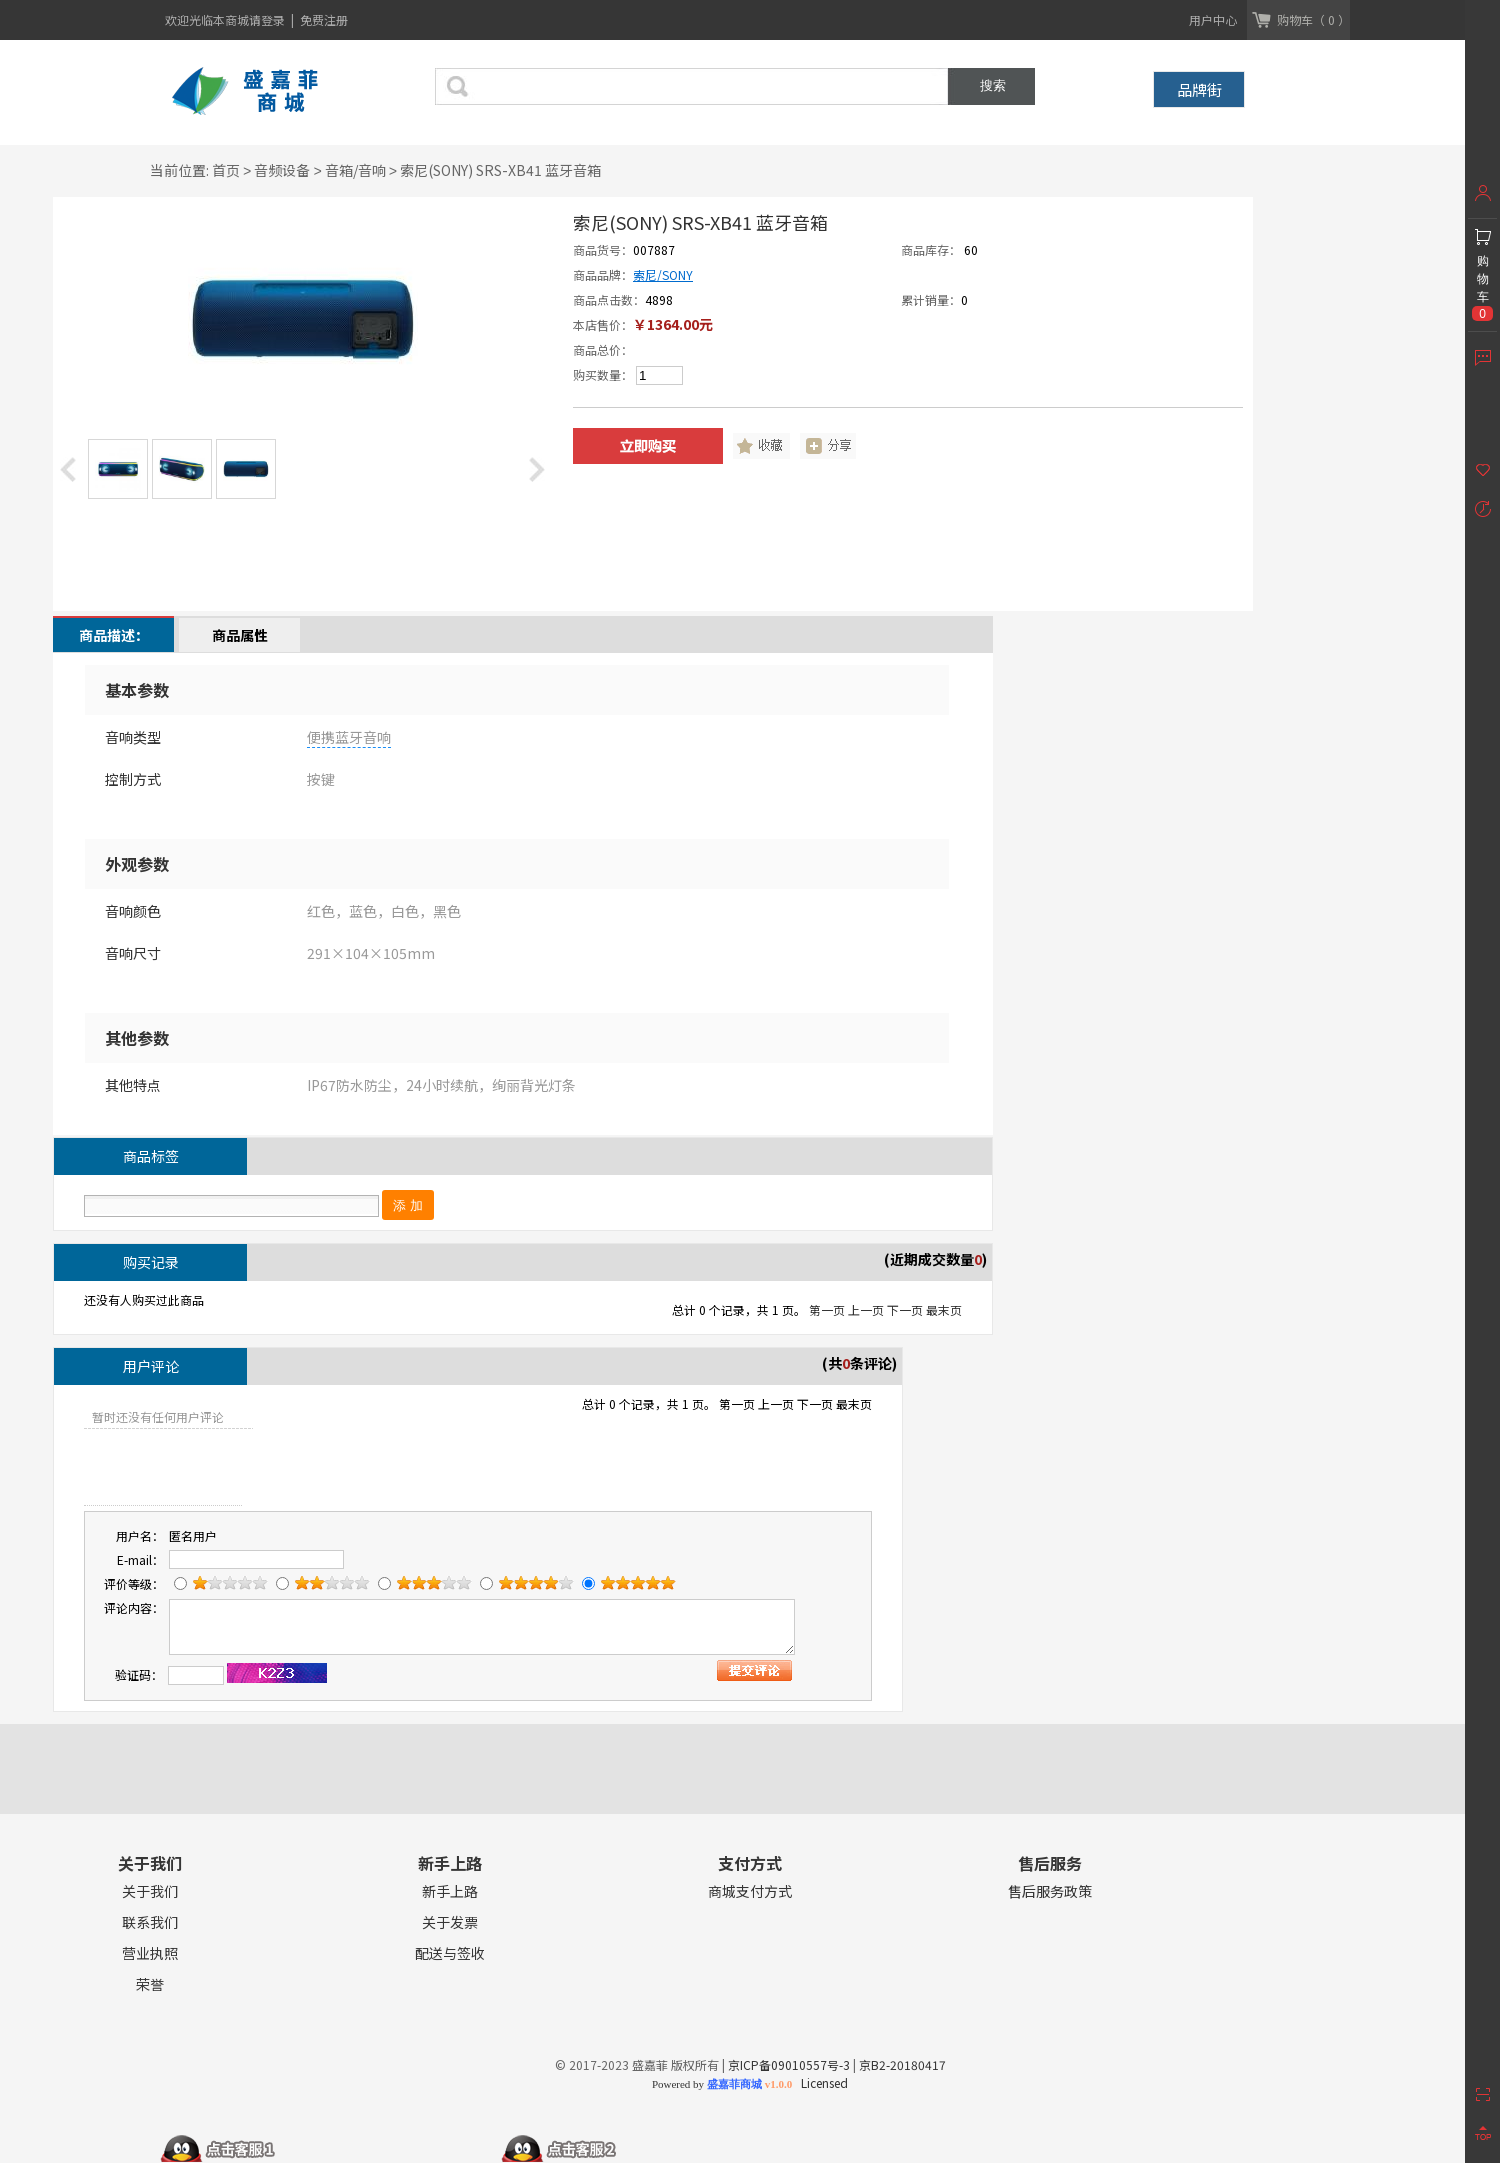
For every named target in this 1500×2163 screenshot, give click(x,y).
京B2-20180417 (902, 2064)
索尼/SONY (663, 274)
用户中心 (1213, 19)
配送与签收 (450, 1953)
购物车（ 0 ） (1313, 19)
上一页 (866, 1309)
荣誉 (150, 1984)
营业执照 (150, 1953)
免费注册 (324, 19)
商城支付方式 (750, 1891)
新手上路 (450, 1891)
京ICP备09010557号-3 (789, 2064)
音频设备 (282, 170)
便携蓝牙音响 (349, 737)
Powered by (722, 2084)
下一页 (905, 1309)
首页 (226, 170)
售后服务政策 (1050, 1891)
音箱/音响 (355, 170)
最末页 (944, 1309)
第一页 (827, 1309)
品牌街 (1199, 89)
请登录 (268, 19)
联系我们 (150, 1922)
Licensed (821, 2082)
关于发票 (450, 1922)
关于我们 (150, 1891)
